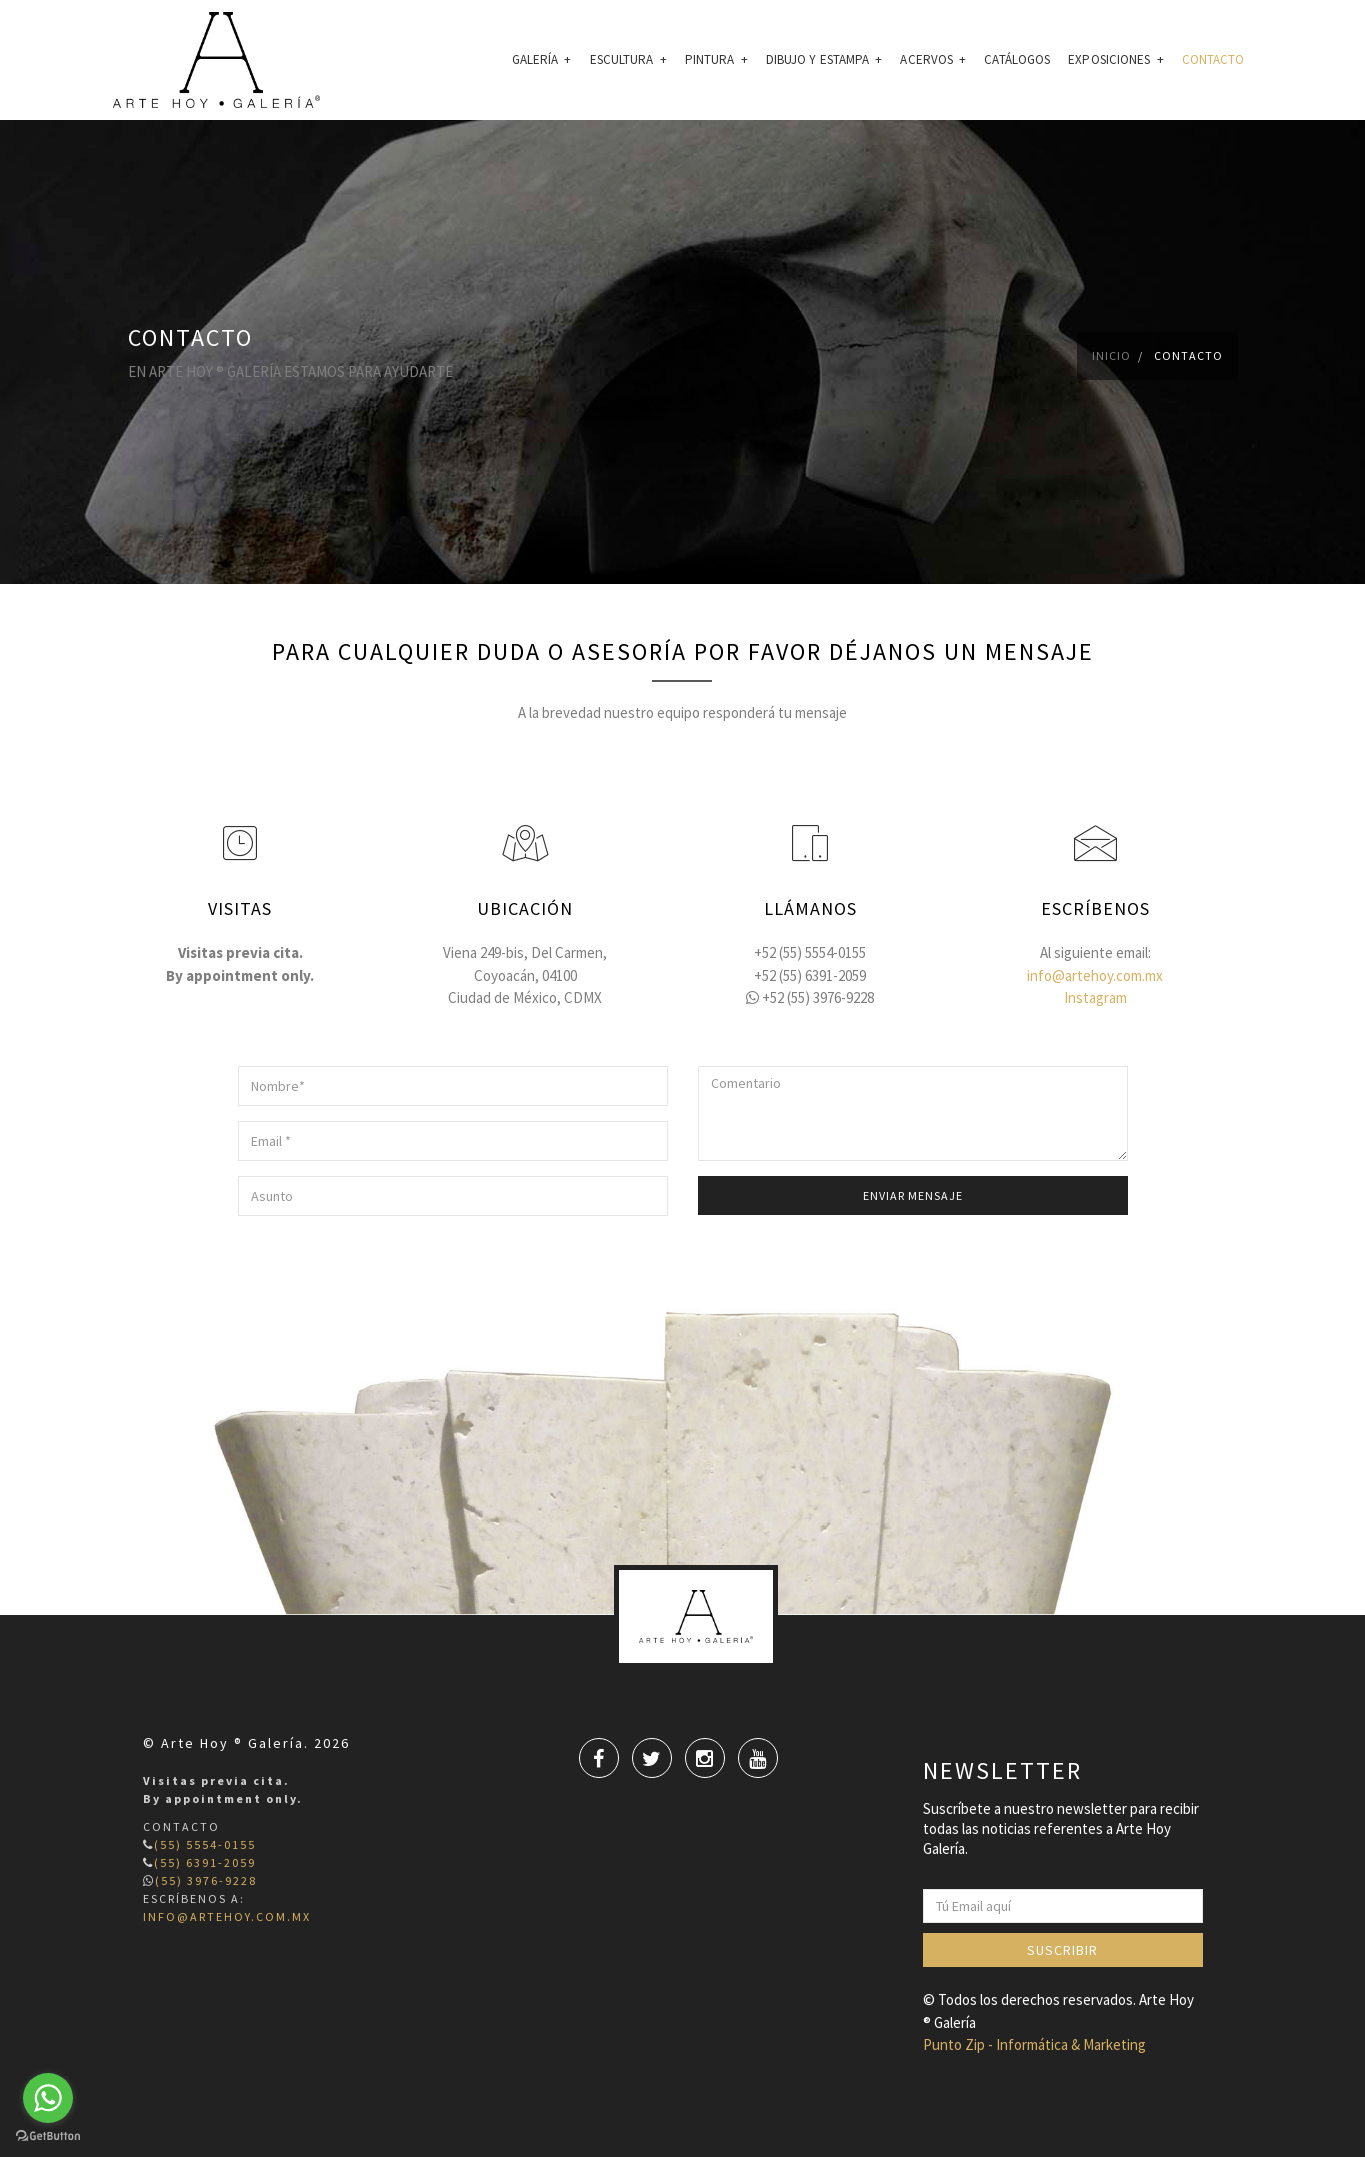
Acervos (933, 59)
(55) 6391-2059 (205, 1862)
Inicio (1111, 355)
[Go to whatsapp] (48, 2098)
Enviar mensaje (913, 1195)
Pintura (716, 59)
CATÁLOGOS (1017, 59)
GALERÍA (542, 59)
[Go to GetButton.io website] (48, 2136)
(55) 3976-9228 (206, 1880)
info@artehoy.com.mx (1095, 975)
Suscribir (1062, 1950)
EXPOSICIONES (1115, 59)
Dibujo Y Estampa (824, 59)
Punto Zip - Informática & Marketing (1034, 2044)
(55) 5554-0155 (205, 1844)
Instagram (1095, 997)
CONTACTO (1213, 59)
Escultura (628, 59)
